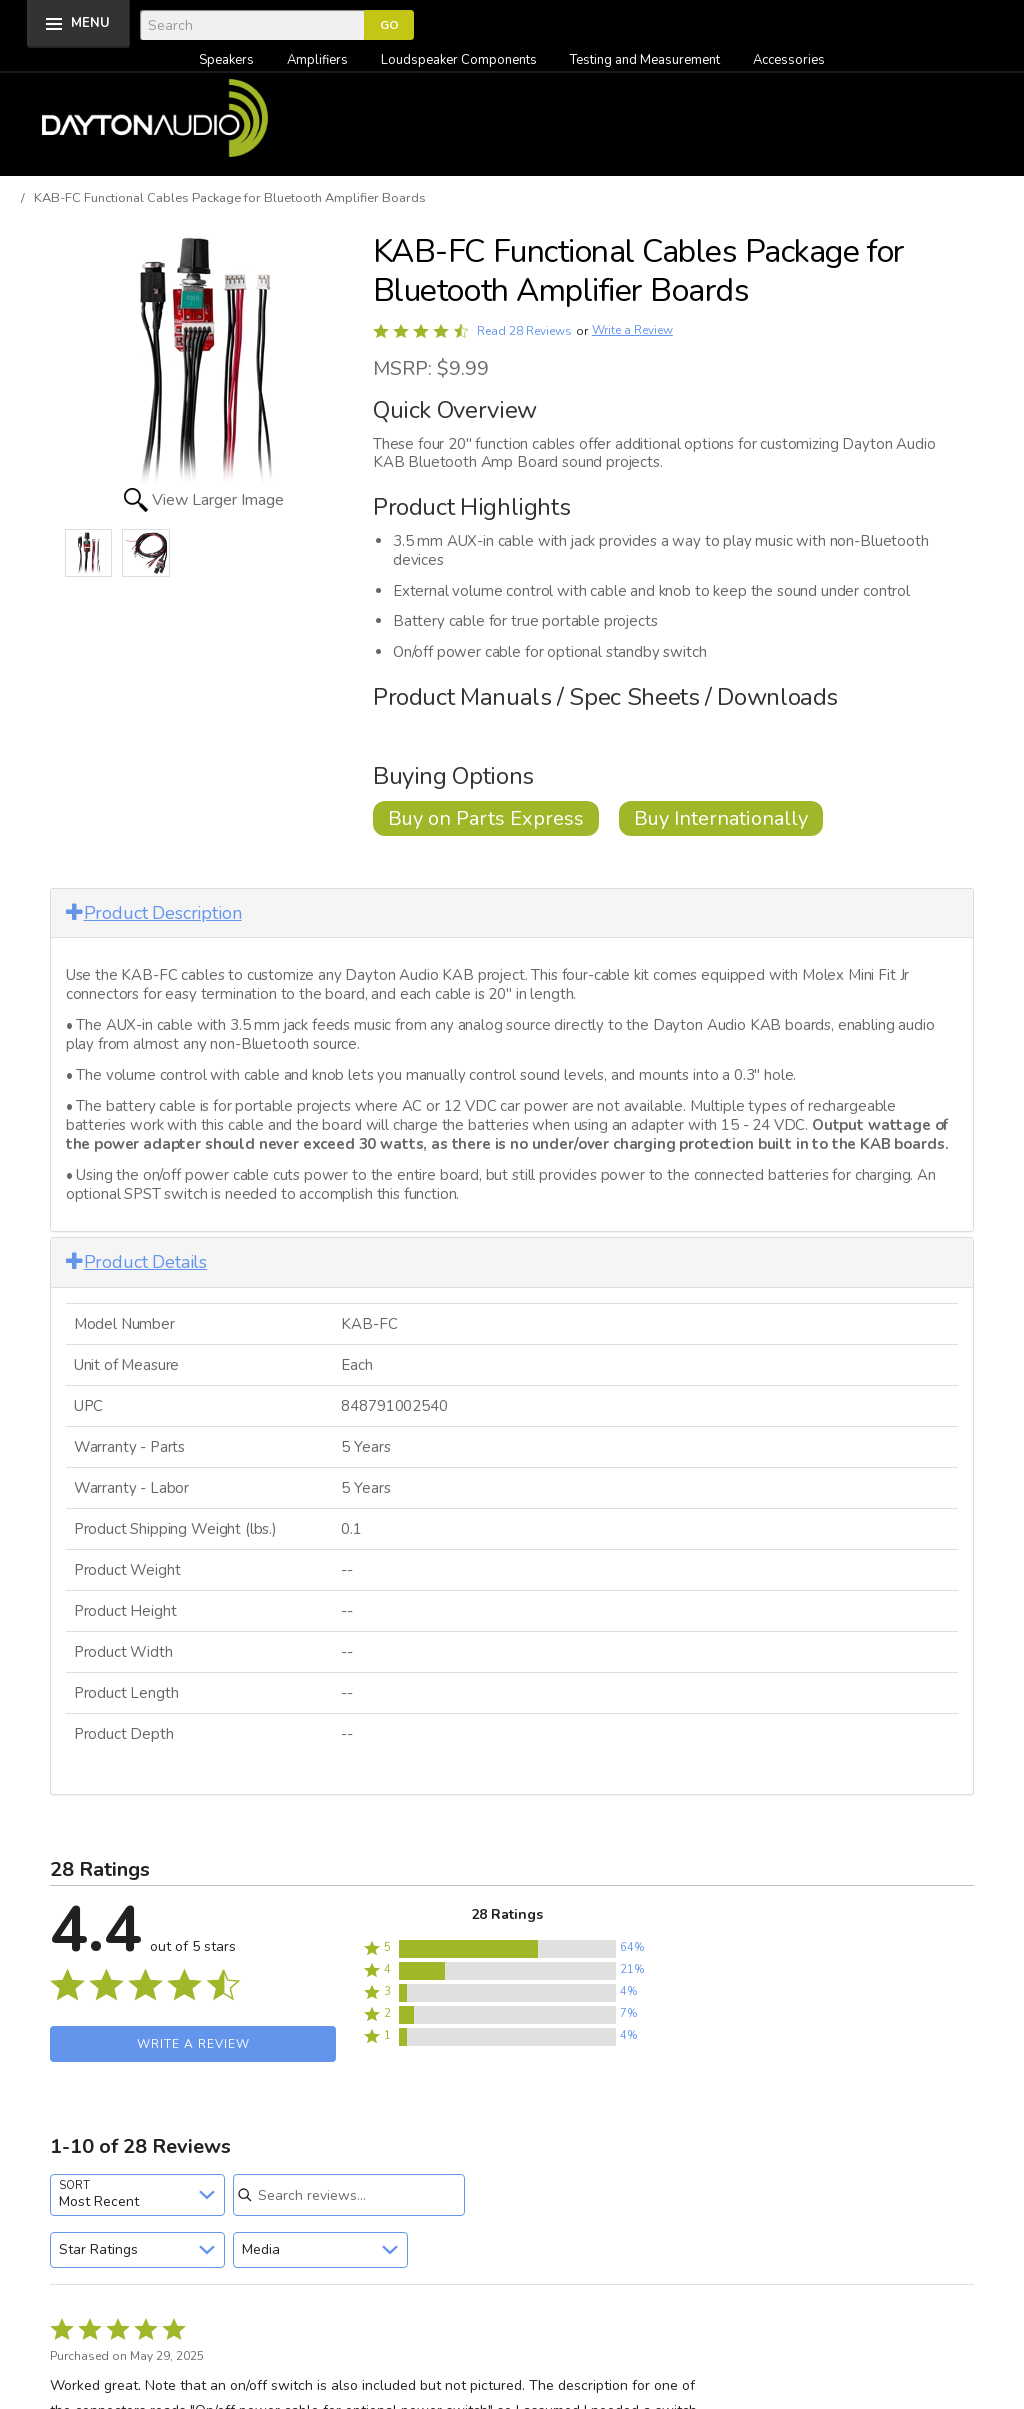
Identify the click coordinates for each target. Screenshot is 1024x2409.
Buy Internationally (721, 818)
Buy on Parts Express (486, 818)
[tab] (512, 913)
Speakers (226, 60)
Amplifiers (317, 60)
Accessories (789, 60)
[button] (507, 1949)
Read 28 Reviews (524, 331)
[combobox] (137, 2195)
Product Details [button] (136, 1262)
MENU (90, 23)
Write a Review (632, 330)
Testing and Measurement (645, 60)
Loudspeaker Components (459, 60)
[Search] (252, 25)
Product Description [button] (154, 913)
